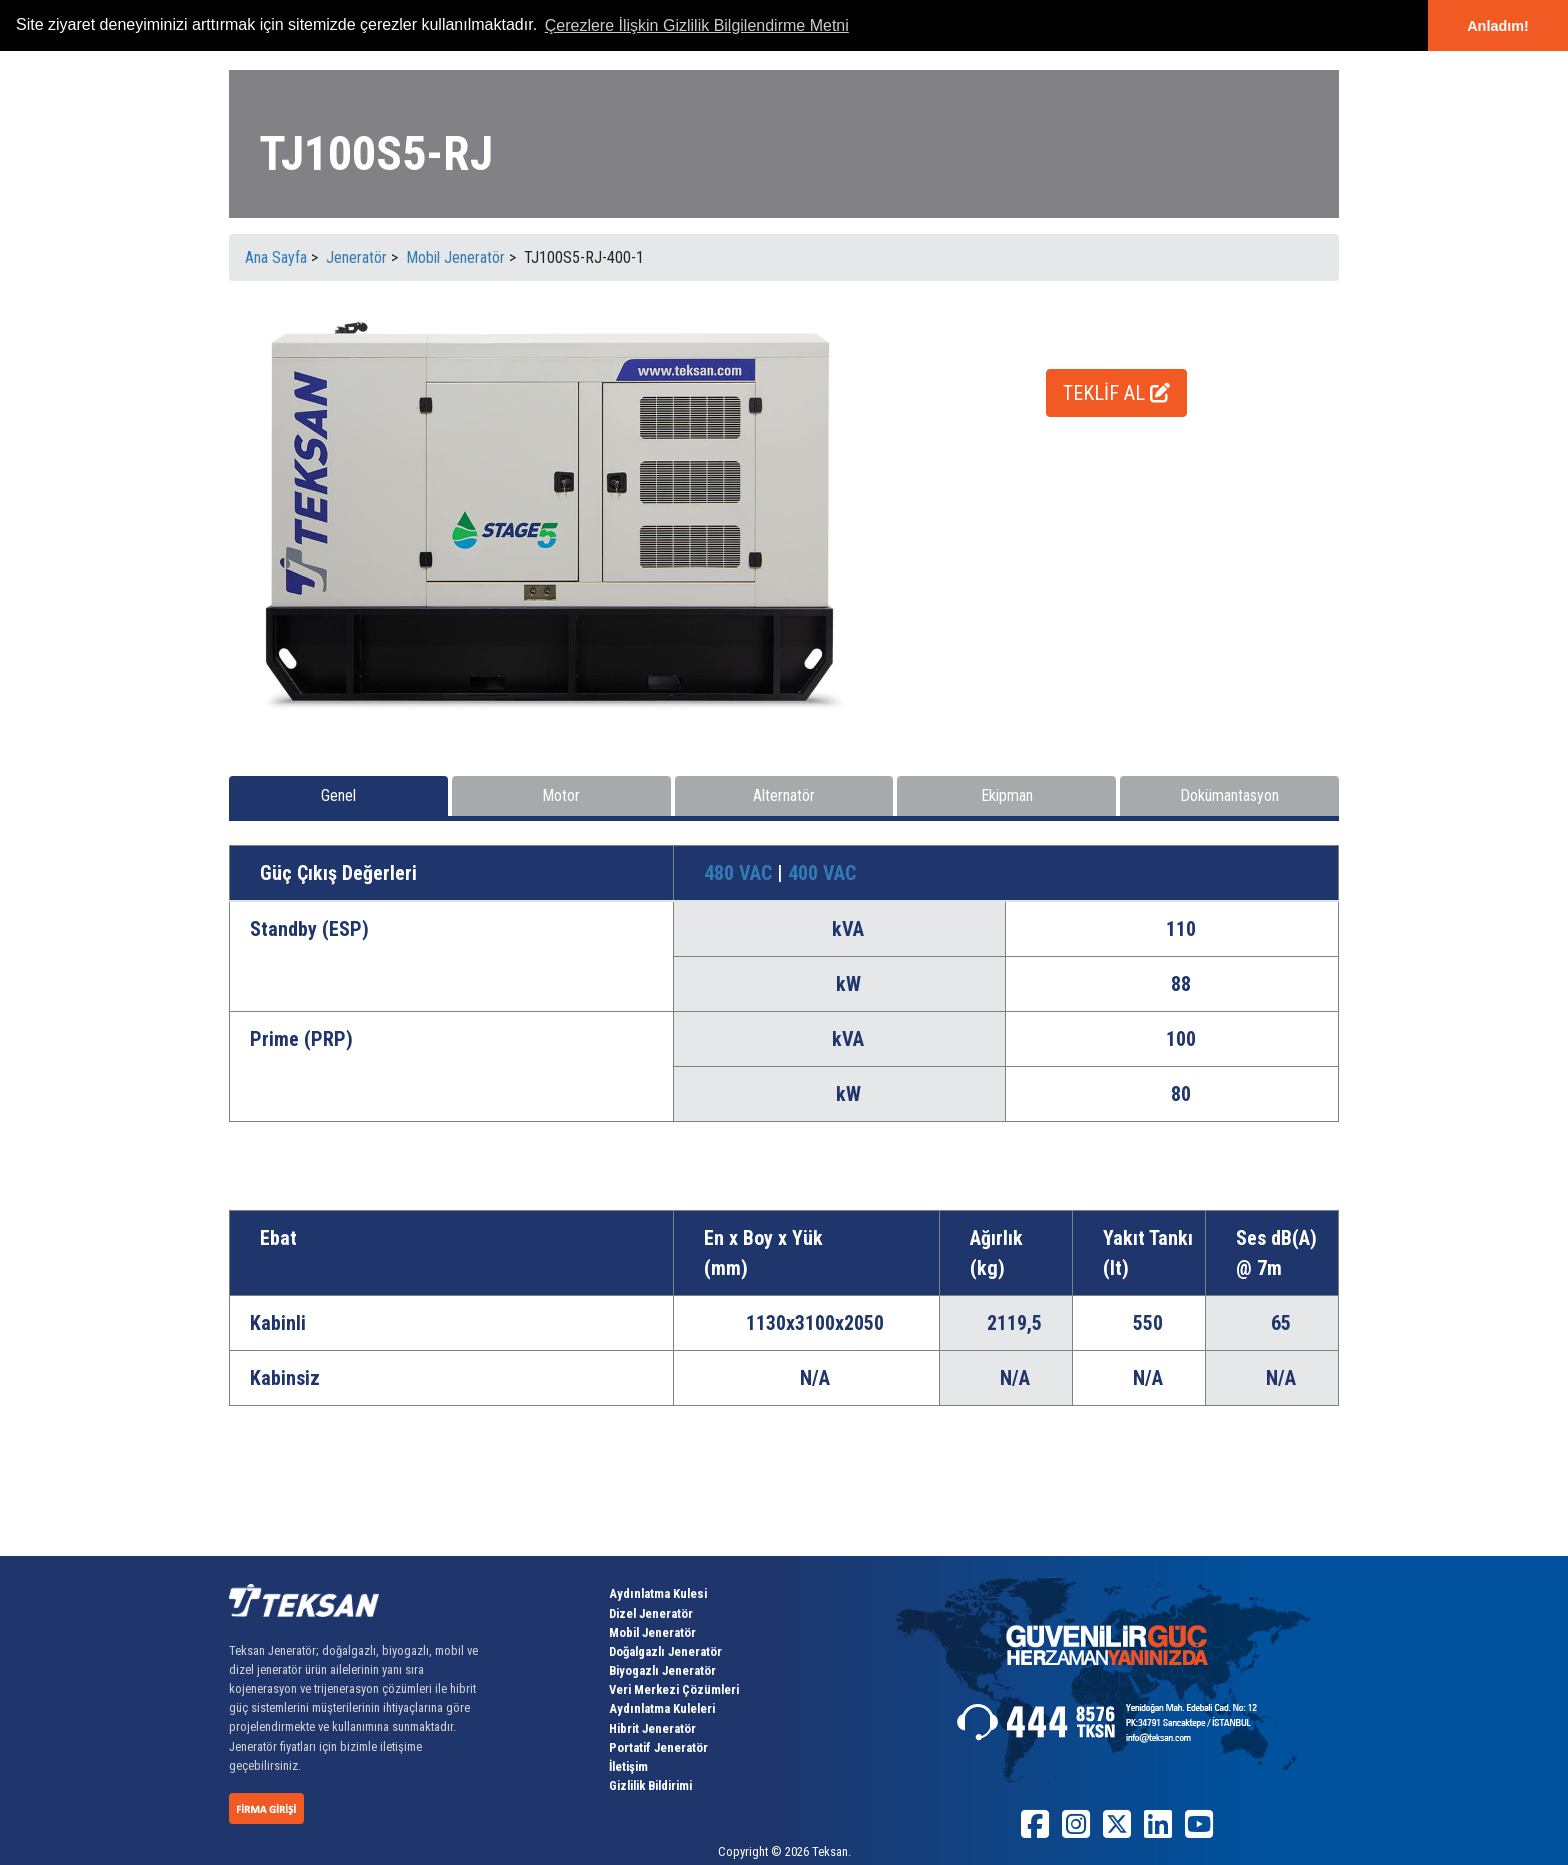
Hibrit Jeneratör (652, 1728)
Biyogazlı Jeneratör (662, 1670)
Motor (561, 795)
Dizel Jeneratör (651, 1613)
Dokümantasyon (1229, 795)
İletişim (628, 1766)
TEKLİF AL (1116, 393)
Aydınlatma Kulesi (658, 1593)
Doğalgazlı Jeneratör (665, 1651)
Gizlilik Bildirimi (650, 1785)
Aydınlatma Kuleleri (662, 1708)
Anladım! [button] (1498, 26)
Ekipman (1007, 795)
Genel (338, 795)
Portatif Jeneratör (658, 1747)
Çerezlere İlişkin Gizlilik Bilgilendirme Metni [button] (697, 25)
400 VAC (822, 873)
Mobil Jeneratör (652, 1632)
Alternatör (784, 795)
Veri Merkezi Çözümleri (674, 1689)
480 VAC (740, 873)
